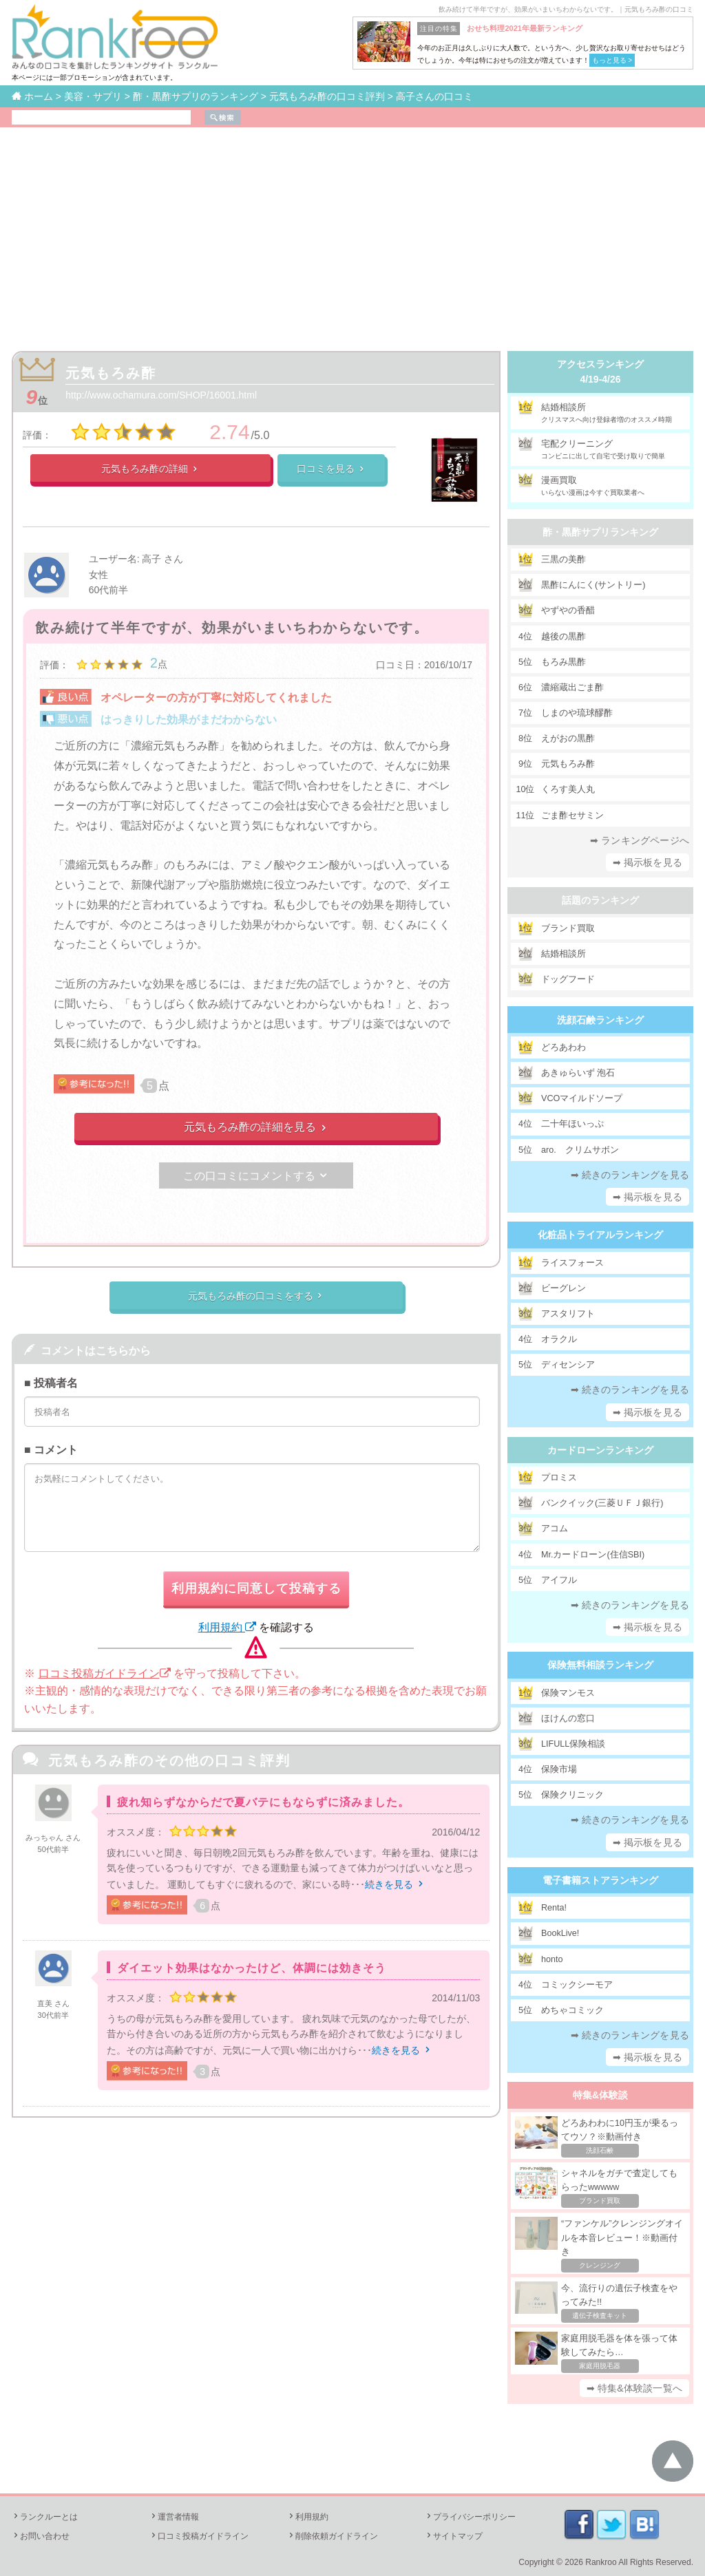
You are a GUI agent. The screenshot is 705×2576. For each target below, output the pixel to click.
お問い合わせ (41, 2536)
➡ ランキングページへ (639, 840)
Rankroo (600, 2562)
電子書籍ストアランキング (600, 1880)
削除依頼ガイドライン (332, 2536)
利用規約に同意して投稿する (256, 1588)
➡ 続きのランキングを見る (630, 1174)
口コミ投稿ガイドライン (105, 1673)
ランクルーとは (45, 2517)
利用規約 (227, 1627)
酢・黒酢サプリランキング (600, 531)
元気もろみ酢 (110, 373)
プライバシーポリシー (470, 2517)
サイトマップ (454, 2536)
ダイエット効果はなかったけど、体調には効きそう (251, 1968)
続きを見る (395, 1884)
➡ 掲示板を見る (648, 862)
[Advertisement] (352, 230)
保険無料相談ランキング (600, 1664)
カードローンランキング (600, 1450)
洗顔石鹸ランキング (600, 1019)
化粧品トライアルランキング (600, 1234)
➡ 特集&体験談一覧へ (634, 2388)
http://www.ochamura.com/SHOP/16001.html (161, 395)
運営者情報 (174, 2517)
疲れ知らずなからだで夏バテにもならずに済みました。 (263, 1802)
